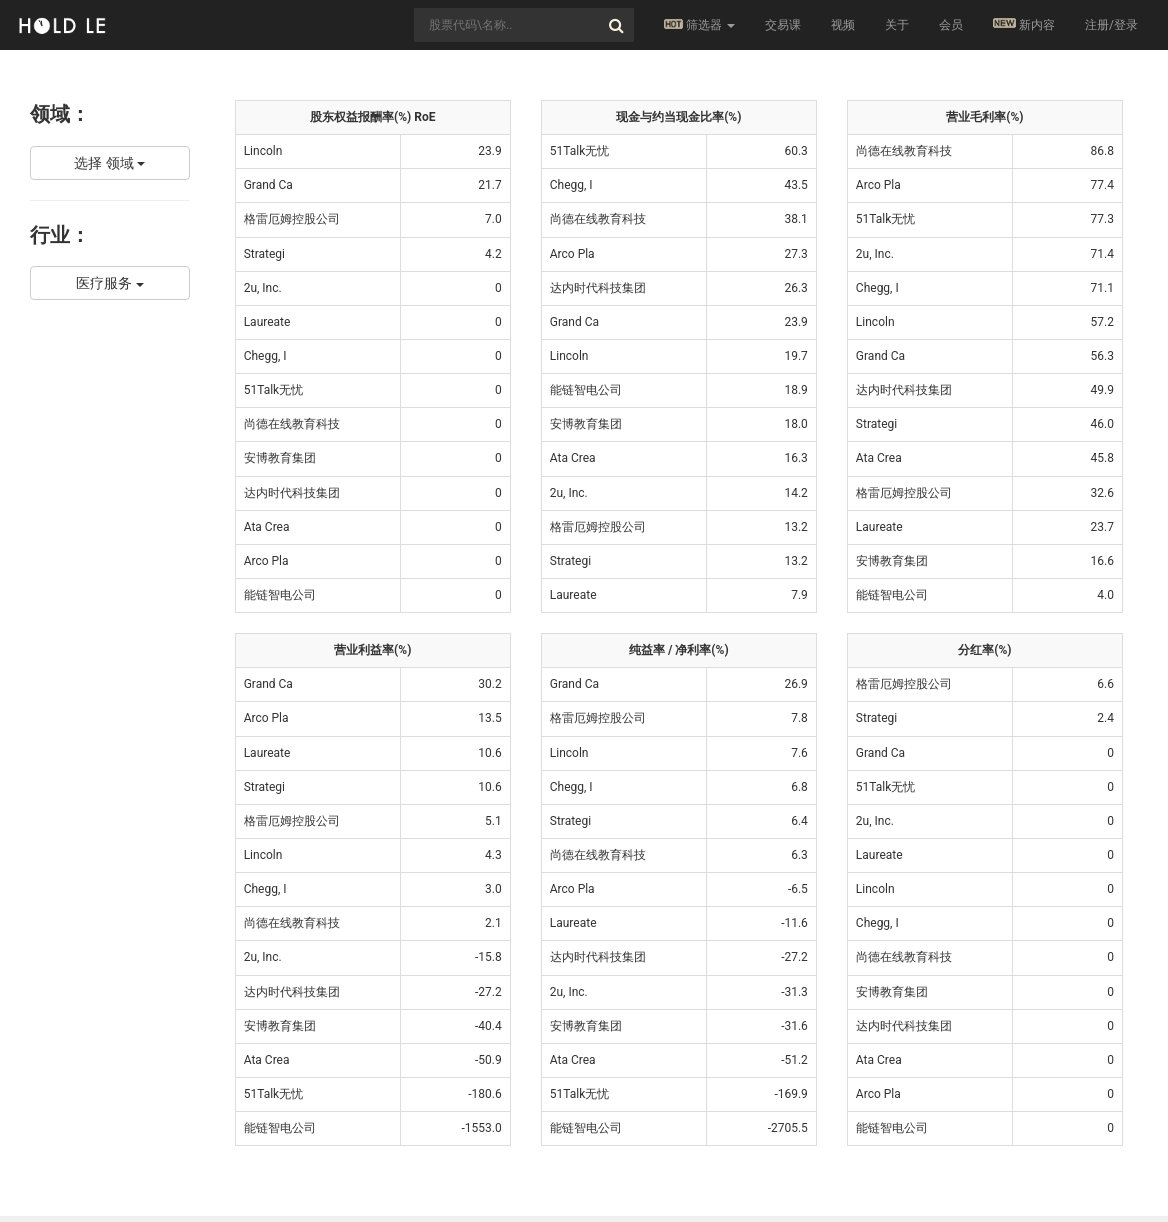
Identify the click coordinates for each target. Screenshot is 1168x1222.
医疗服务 (109, 283)
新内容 (1024, 24)
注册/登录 (1111, 25)
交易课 (783, 25)
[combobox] (524, 25)
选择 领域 (109, 163)
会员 (951, 25)
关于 (897, 25)
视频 (843, 25)
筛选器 (699, 25)
